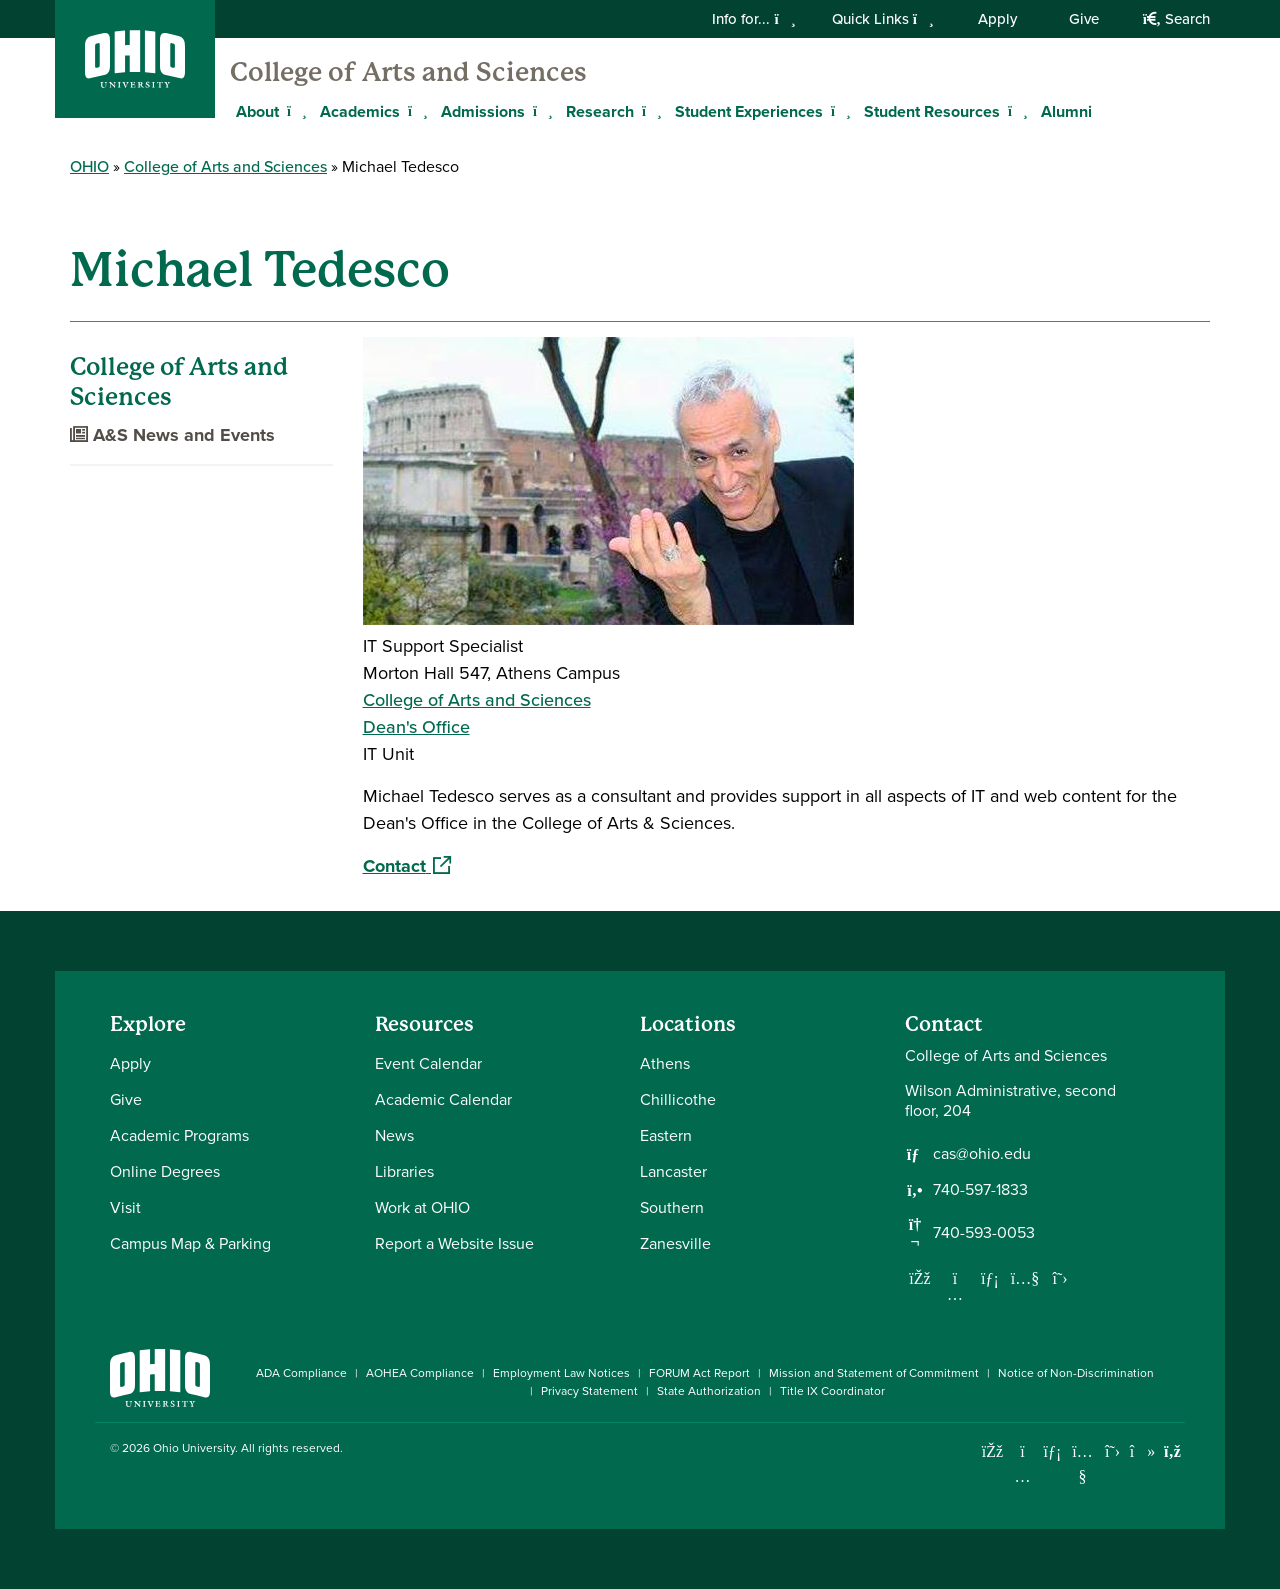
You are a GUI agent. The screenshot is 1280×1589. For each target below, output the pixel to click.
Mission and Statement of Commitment (874, 1373)
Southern (672, 1207)
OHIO (89, 166)
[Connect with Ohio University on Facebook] (992, 1451)
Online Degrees (165, 1171)
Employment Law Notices (561, 1373)
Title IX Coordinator (832, 1391)
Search (1176, 19)
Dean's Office (416, 727)
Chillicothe (678, 1099)
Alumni (1066, 111)
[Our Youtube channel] (1025, 1278)
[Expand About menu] (294, 111)
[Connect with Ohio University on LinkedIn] (1052, 1451)
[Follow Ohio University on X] (1112, 1451)
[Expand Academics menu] (415, 111)
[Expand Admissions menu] (540, 111)
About (257, 111)
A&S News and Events (172, 435)
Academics (360, 111)
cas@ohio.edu (982, 1154)
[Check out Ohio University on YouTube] (1082, 1463)
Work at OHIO (422, 1207)
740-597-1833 (980, 1190)
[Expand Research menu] (649, 111)
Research (600, 111)
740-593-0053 (984, 1233)
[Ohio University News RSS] (1172, 1451)
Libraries (404, 1171)
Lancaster (673, 1171)
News (394, 1135)
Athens (665, 1063)
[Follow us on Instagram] (955, 1294)
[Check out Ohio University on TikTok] (1142, 1451)
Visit (125, 1207)
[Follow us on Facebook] (920, 1278)
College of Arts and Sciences (408, 72)
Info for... (753, 19)
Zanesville (675, 1243)
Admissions (483, 111)
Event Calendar (428, 1063)
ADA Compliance (301, 1373)
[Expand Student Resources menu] (1015, 111)
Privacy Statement (589, 1391)
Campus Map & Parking (190, 1243)
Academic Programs (179, 1135)
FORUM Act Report (699, 1373)
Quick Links (883, 19)
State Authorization (709, 1391)
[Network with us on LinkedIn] (990, 1278)
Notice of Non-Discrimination (1076, 1373)
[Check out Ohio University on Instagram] (1022, 1476)
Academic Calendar (443, 1099)
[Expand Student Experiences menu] (838, 111)
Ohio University (194, 1448)
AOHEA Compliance (420, 1373)
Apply (997, 19)
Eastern (666, 1135)
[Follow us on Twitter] (1060, 1278)
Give (1084, 19)
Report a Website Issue (454, 1243)
